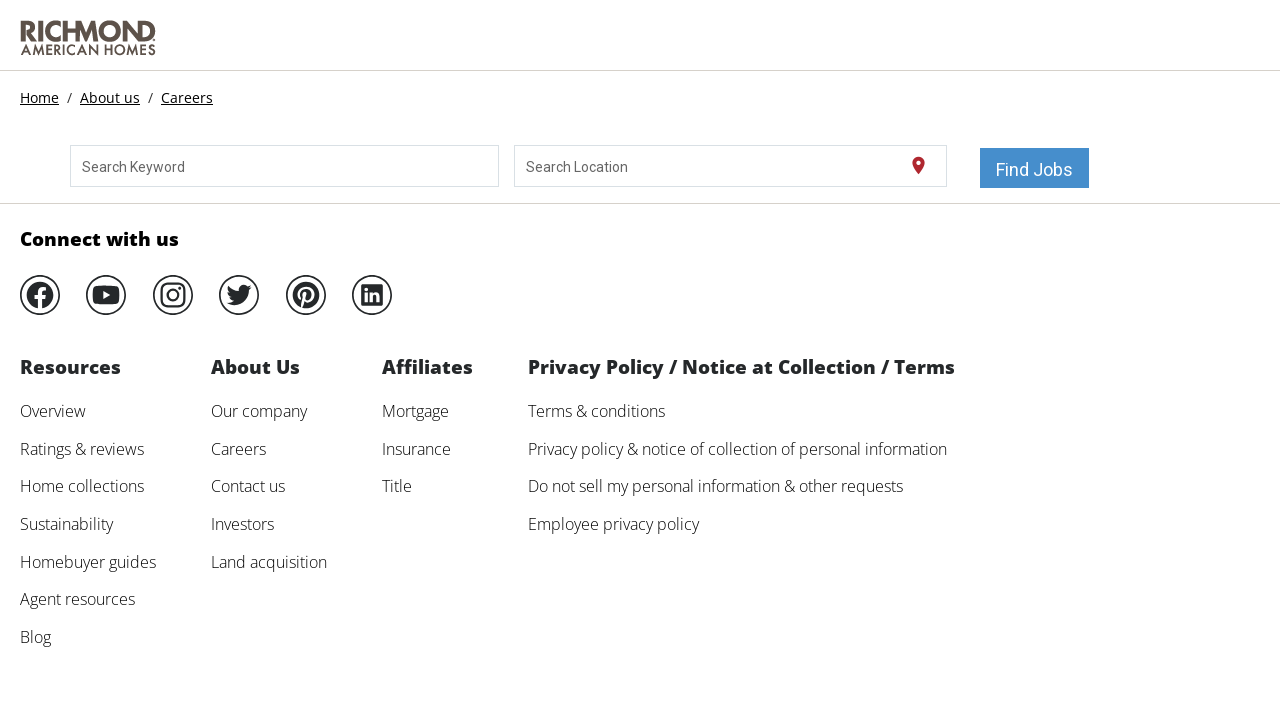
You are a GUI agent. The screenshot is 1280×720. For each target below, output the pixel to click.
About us (110, 97)
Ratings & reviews (82, 449)
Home (39, 97)
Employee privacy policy (613, 524)
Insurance (416, 449)
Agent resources (77, 599)
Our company (259, 411)
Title (397, 486)
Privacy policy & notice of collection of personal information (737, 449)
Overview (53, 411)
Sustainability (66, 524)
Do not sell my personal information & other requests (715, 486)
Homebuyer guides (88, 562)
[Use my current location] (918, 166)
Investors (242, 524)
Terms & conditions (596, 411)
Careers (187, 97)
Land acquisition (269, 562)
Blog (35, 637)
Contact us (248, 486)
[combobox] (285, 166)
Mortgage (415, 411)
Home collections (82, 486)
